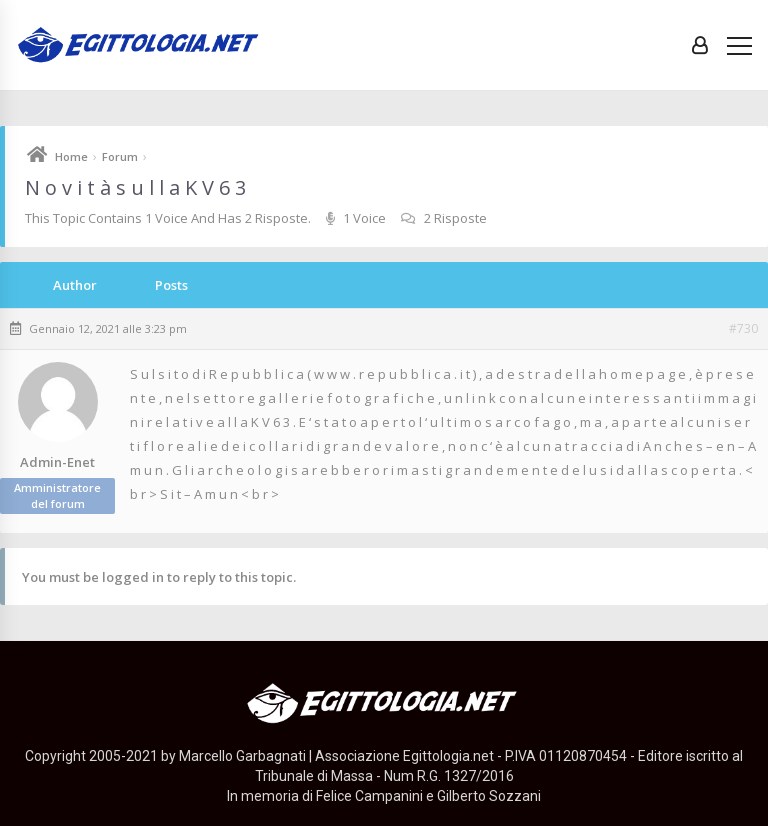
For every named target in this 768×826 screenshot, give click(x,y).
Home (71, 156)
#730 (743, 329)
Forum (120, 156)
